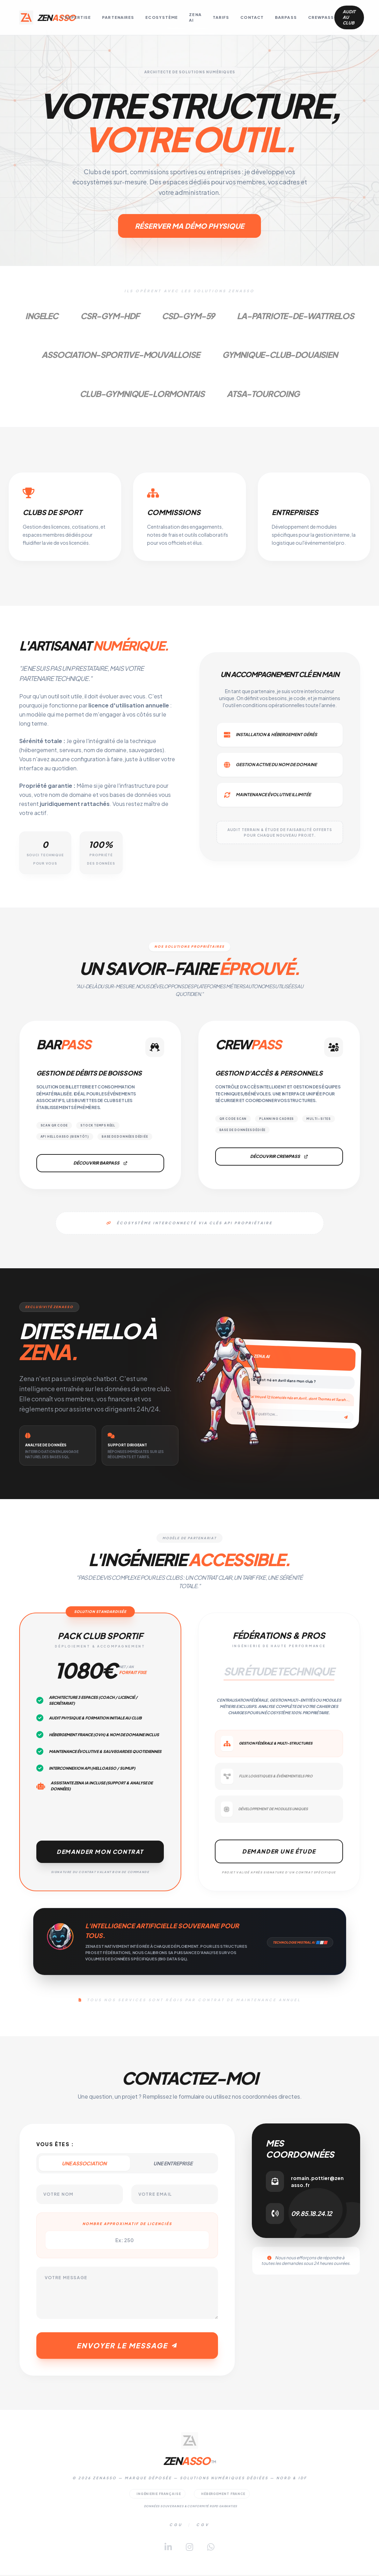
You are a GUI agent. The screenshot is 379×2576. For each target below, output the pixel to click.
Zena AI (195, 17)
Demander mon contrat (100, 1852)
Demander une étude (279, 1852)
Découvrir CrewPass (279, 1156)
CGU (176, 2526)
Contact (252, 17)
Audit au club (349, 17)
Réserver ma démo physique (189, 225)
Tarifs (221, 17)
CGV (203, 2526)
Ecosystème (161, 17)
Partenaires (118, 17)
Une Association (84, 2164)
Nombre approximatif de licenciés (127, 2224)
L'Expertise (76, 17)
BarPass (286, 17)
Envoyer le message (126, 2346)
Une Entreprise (172, 2164)
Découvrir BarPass (100, 1163)
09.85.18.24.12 (311, 2214)
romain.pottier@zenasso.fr (317, 2182)
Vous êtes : (55, 2145)
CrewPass (321, 17)
